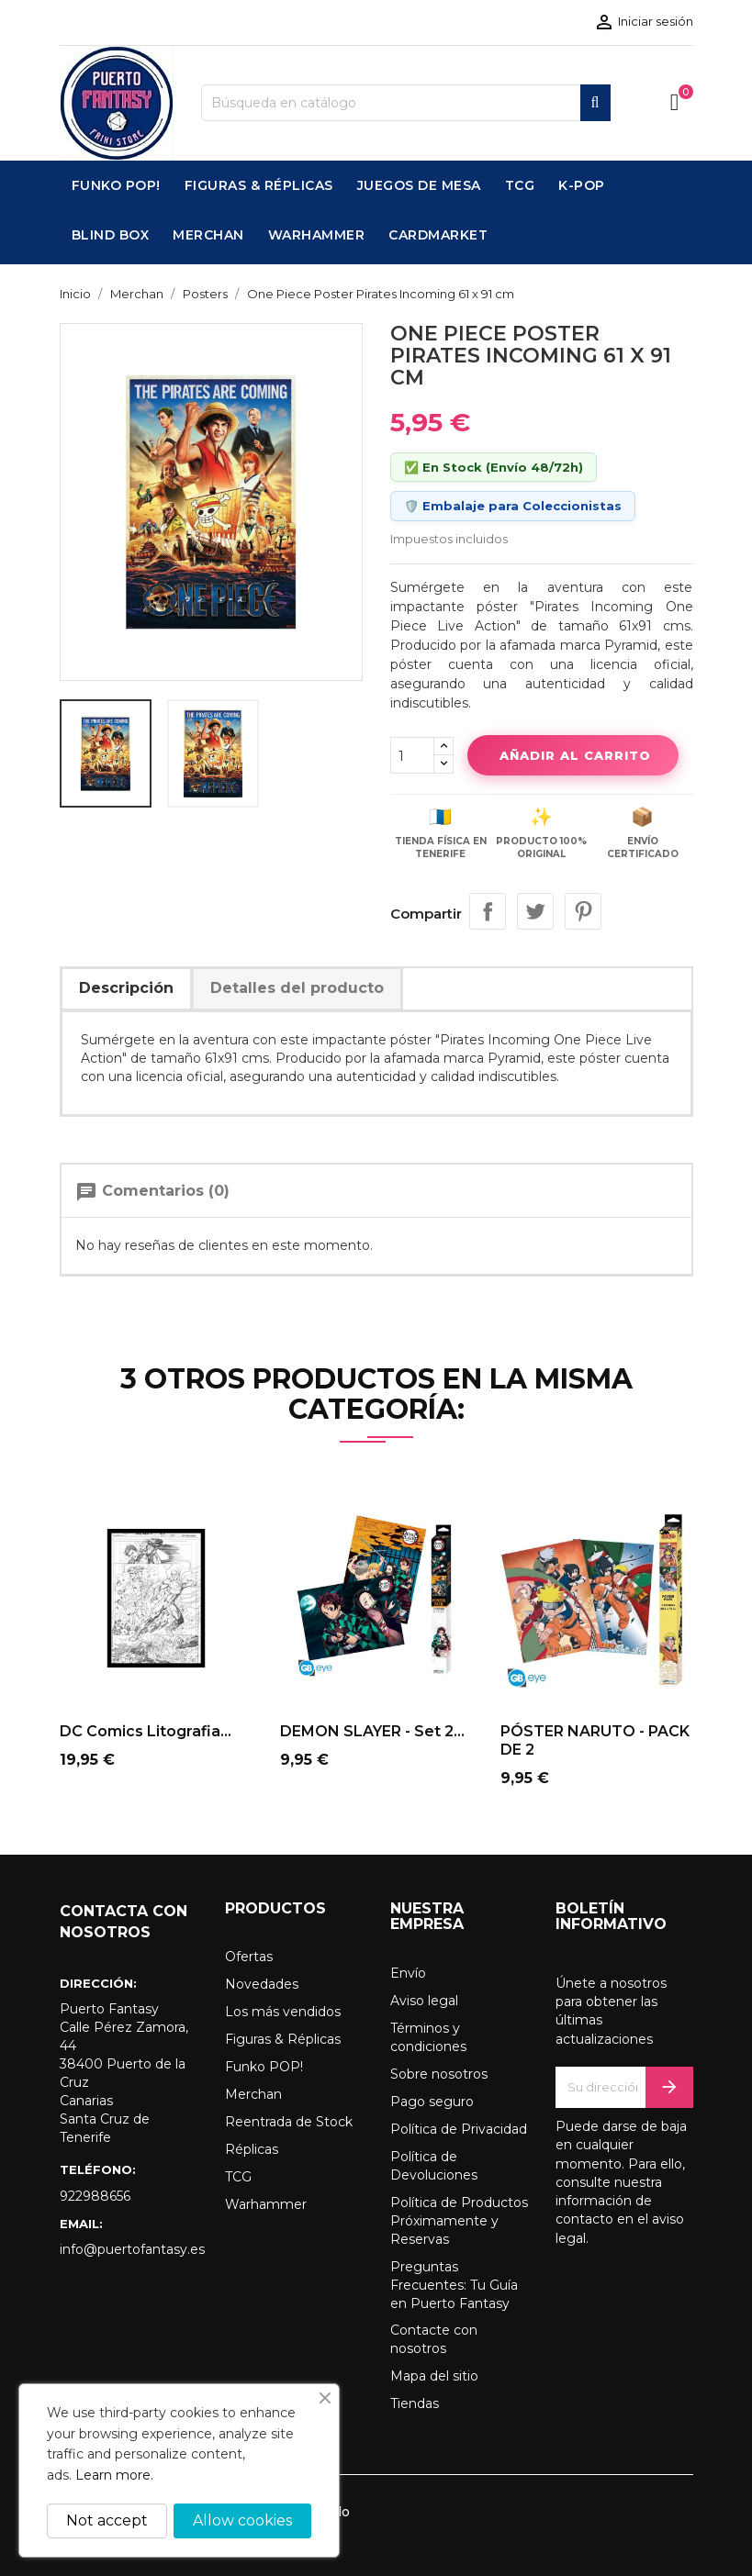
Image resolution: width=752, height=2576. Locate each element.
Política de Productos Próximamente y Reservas (459, 2220)
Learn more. (114, 2475)
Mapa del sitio (434, 2376)
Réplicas (251, 2149)
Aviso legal (424, 2000)
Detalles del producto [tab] (297, 988)
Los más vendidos (283, 2011)
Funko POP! (264, 2066)
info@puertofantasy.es (128, 2249)
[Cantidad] (412, 755)
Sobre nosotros (439, 2074)
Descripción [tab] (126, 988)
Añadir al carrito (573, 755)
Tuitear (535, 911)
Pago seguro (432, 2101)
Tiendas (414, 2403)
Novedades (261, 1984)
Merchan (253, 2094)
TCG (238, 2177)
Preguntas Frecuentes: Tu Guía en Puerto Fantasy (454, 2285)
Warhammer (266, 2204)
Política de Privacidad (458, 2129)
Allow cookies (242, 2520)
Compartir (487, 911)
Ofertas (249, 1956)
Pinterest (583, 911)
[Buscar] (406, 102)
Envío (408, 1973)
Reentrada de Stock (289, 2121)
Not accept (107, 2520)
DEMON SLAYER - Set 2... (372, 1731)
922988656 (95, 2196)
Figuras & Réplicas (283, 2039)
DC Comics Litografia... (145, 1731)
